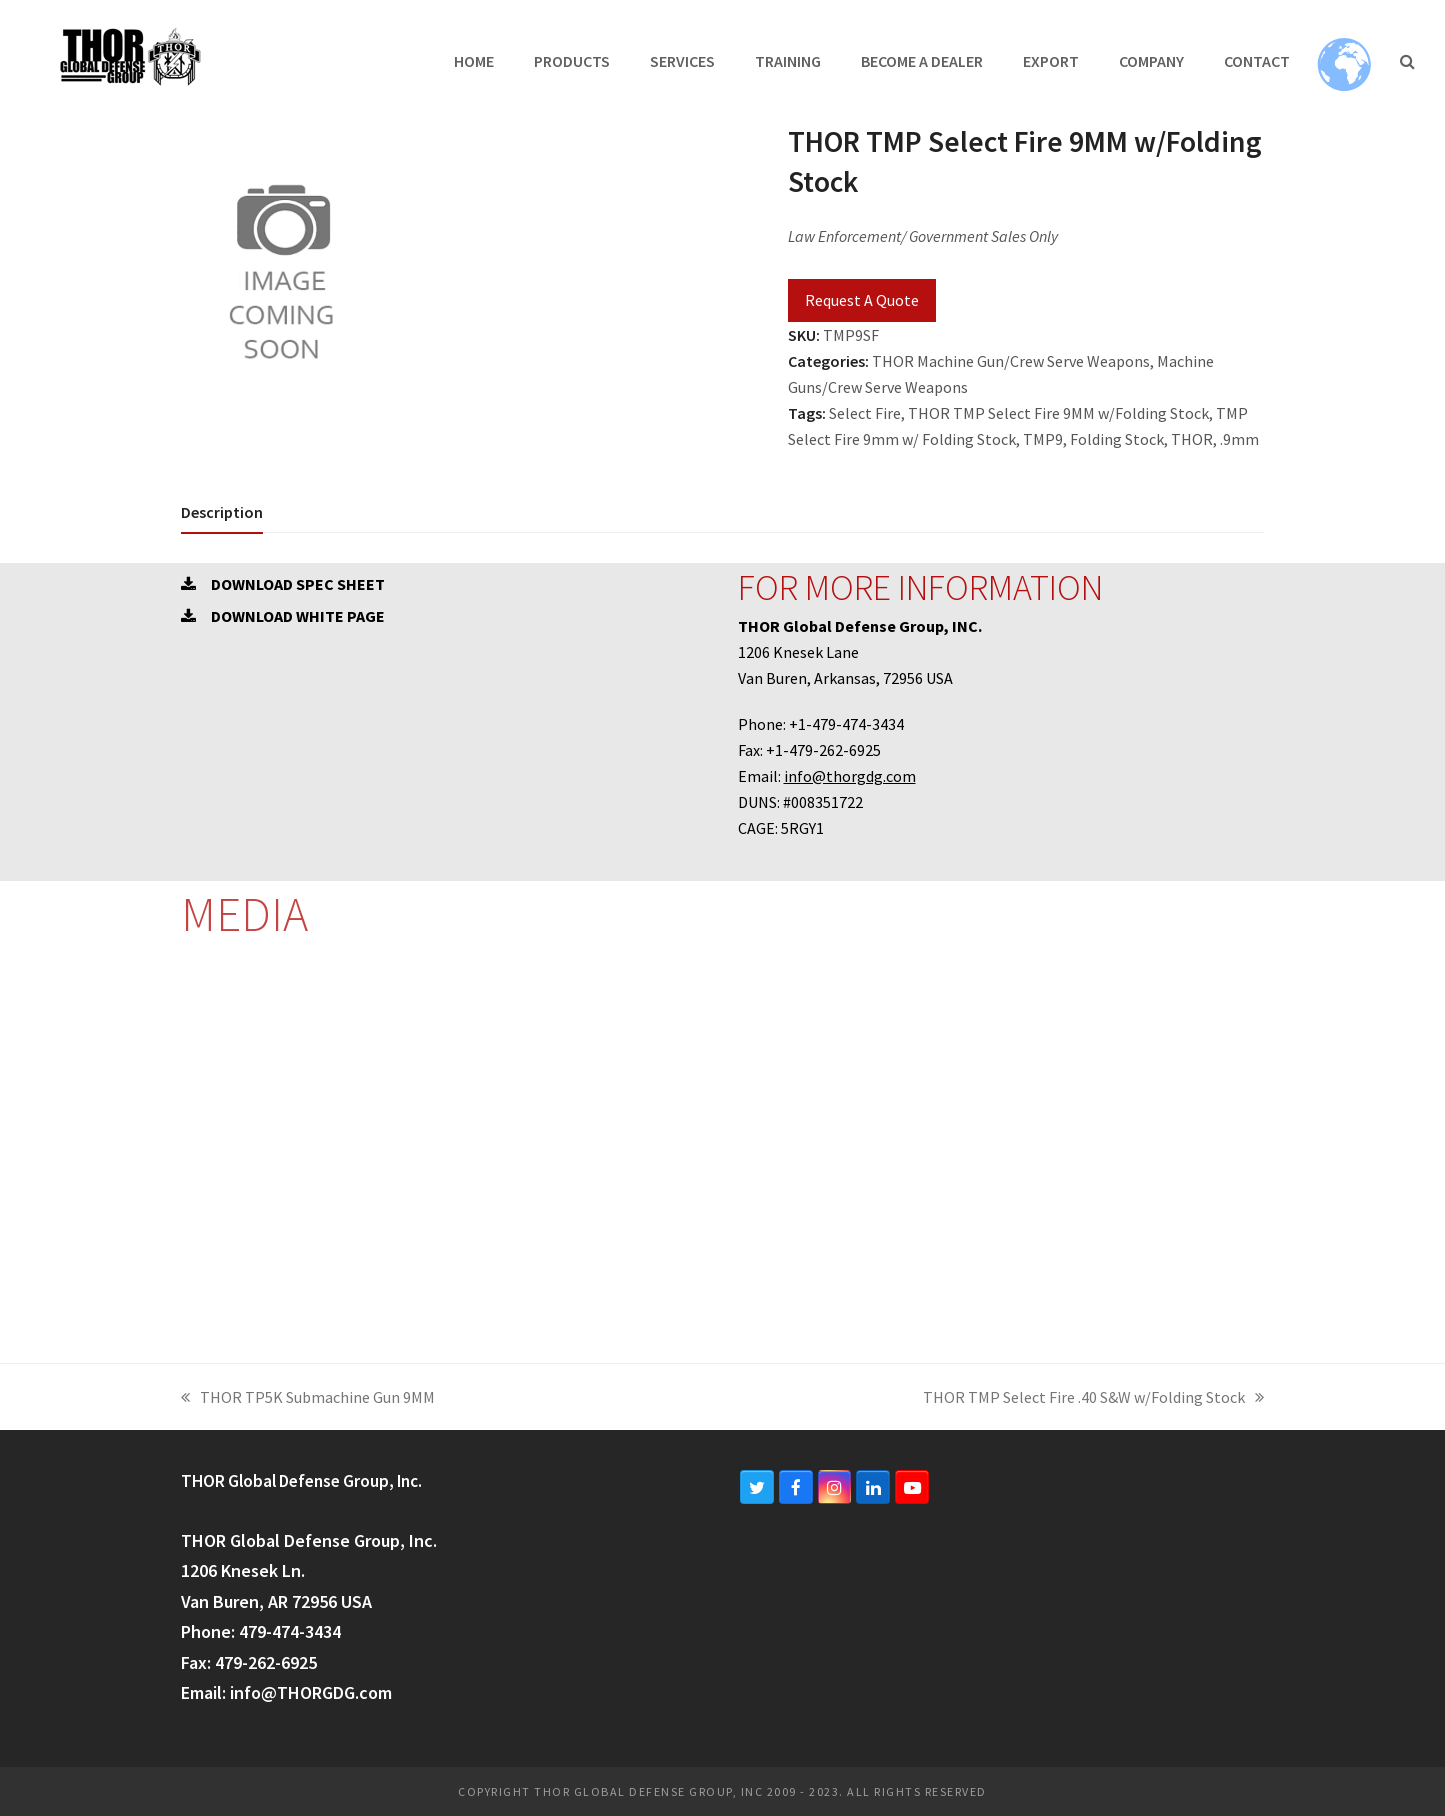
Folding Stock (1117, 439)
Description (222, 512)
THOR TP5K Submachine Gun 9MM (308, 1398)
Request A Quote (862, 300)
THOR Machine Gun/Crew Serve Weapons (1011, 361)
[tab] (222, 512)
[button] (1407, 61)
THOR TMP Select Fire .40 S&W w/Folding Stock (1093, 1398)
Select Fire (865, 413)
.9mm (1239, 439)
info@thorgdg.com (850, 776)
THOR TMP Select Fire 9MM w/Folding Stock (1058, 413)
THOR (1192, 439)
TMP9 (1043, 439)
